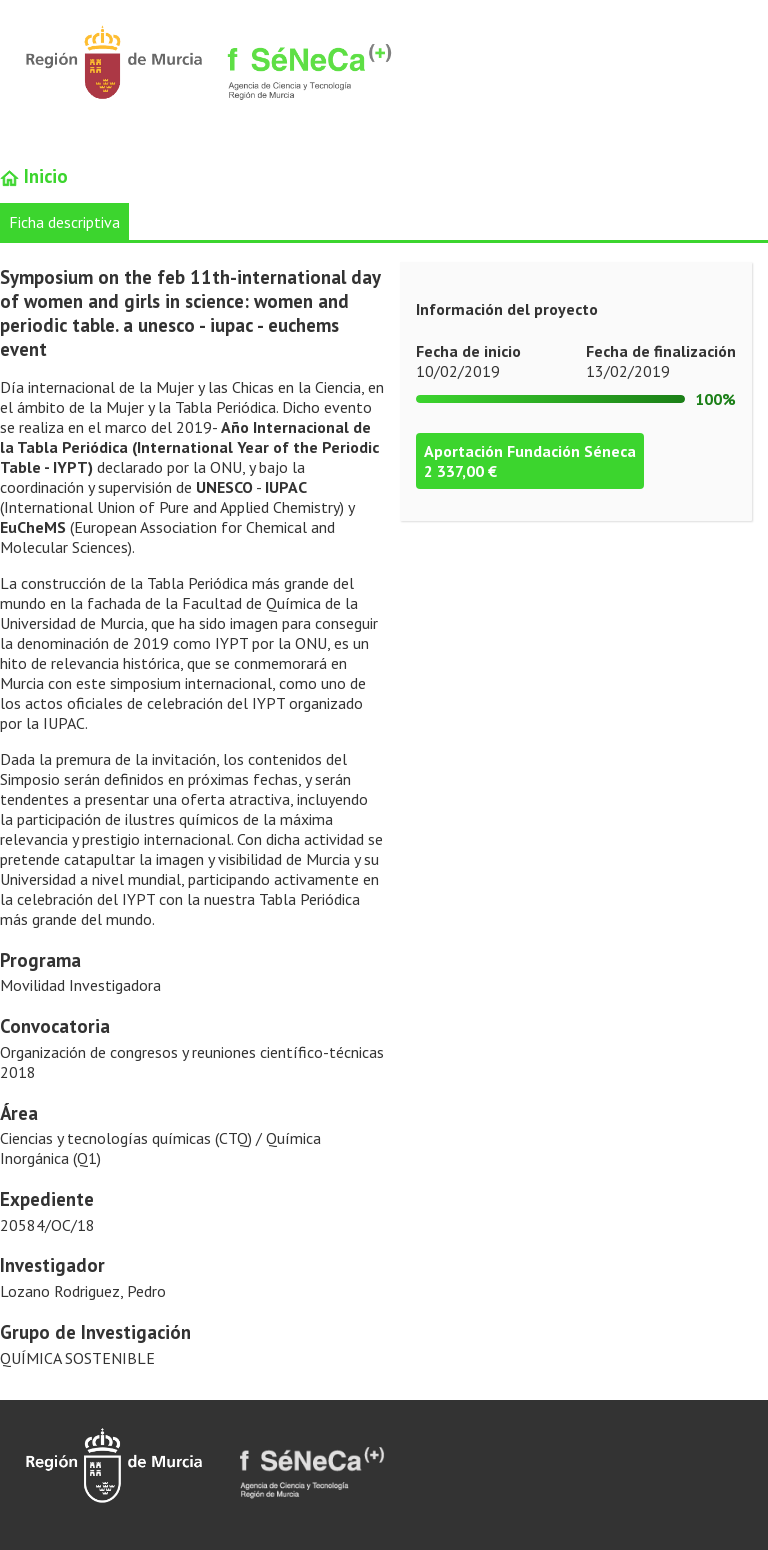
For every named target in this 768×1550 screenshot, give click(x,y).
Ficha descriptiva (64, 222)
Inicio (34, 176)
